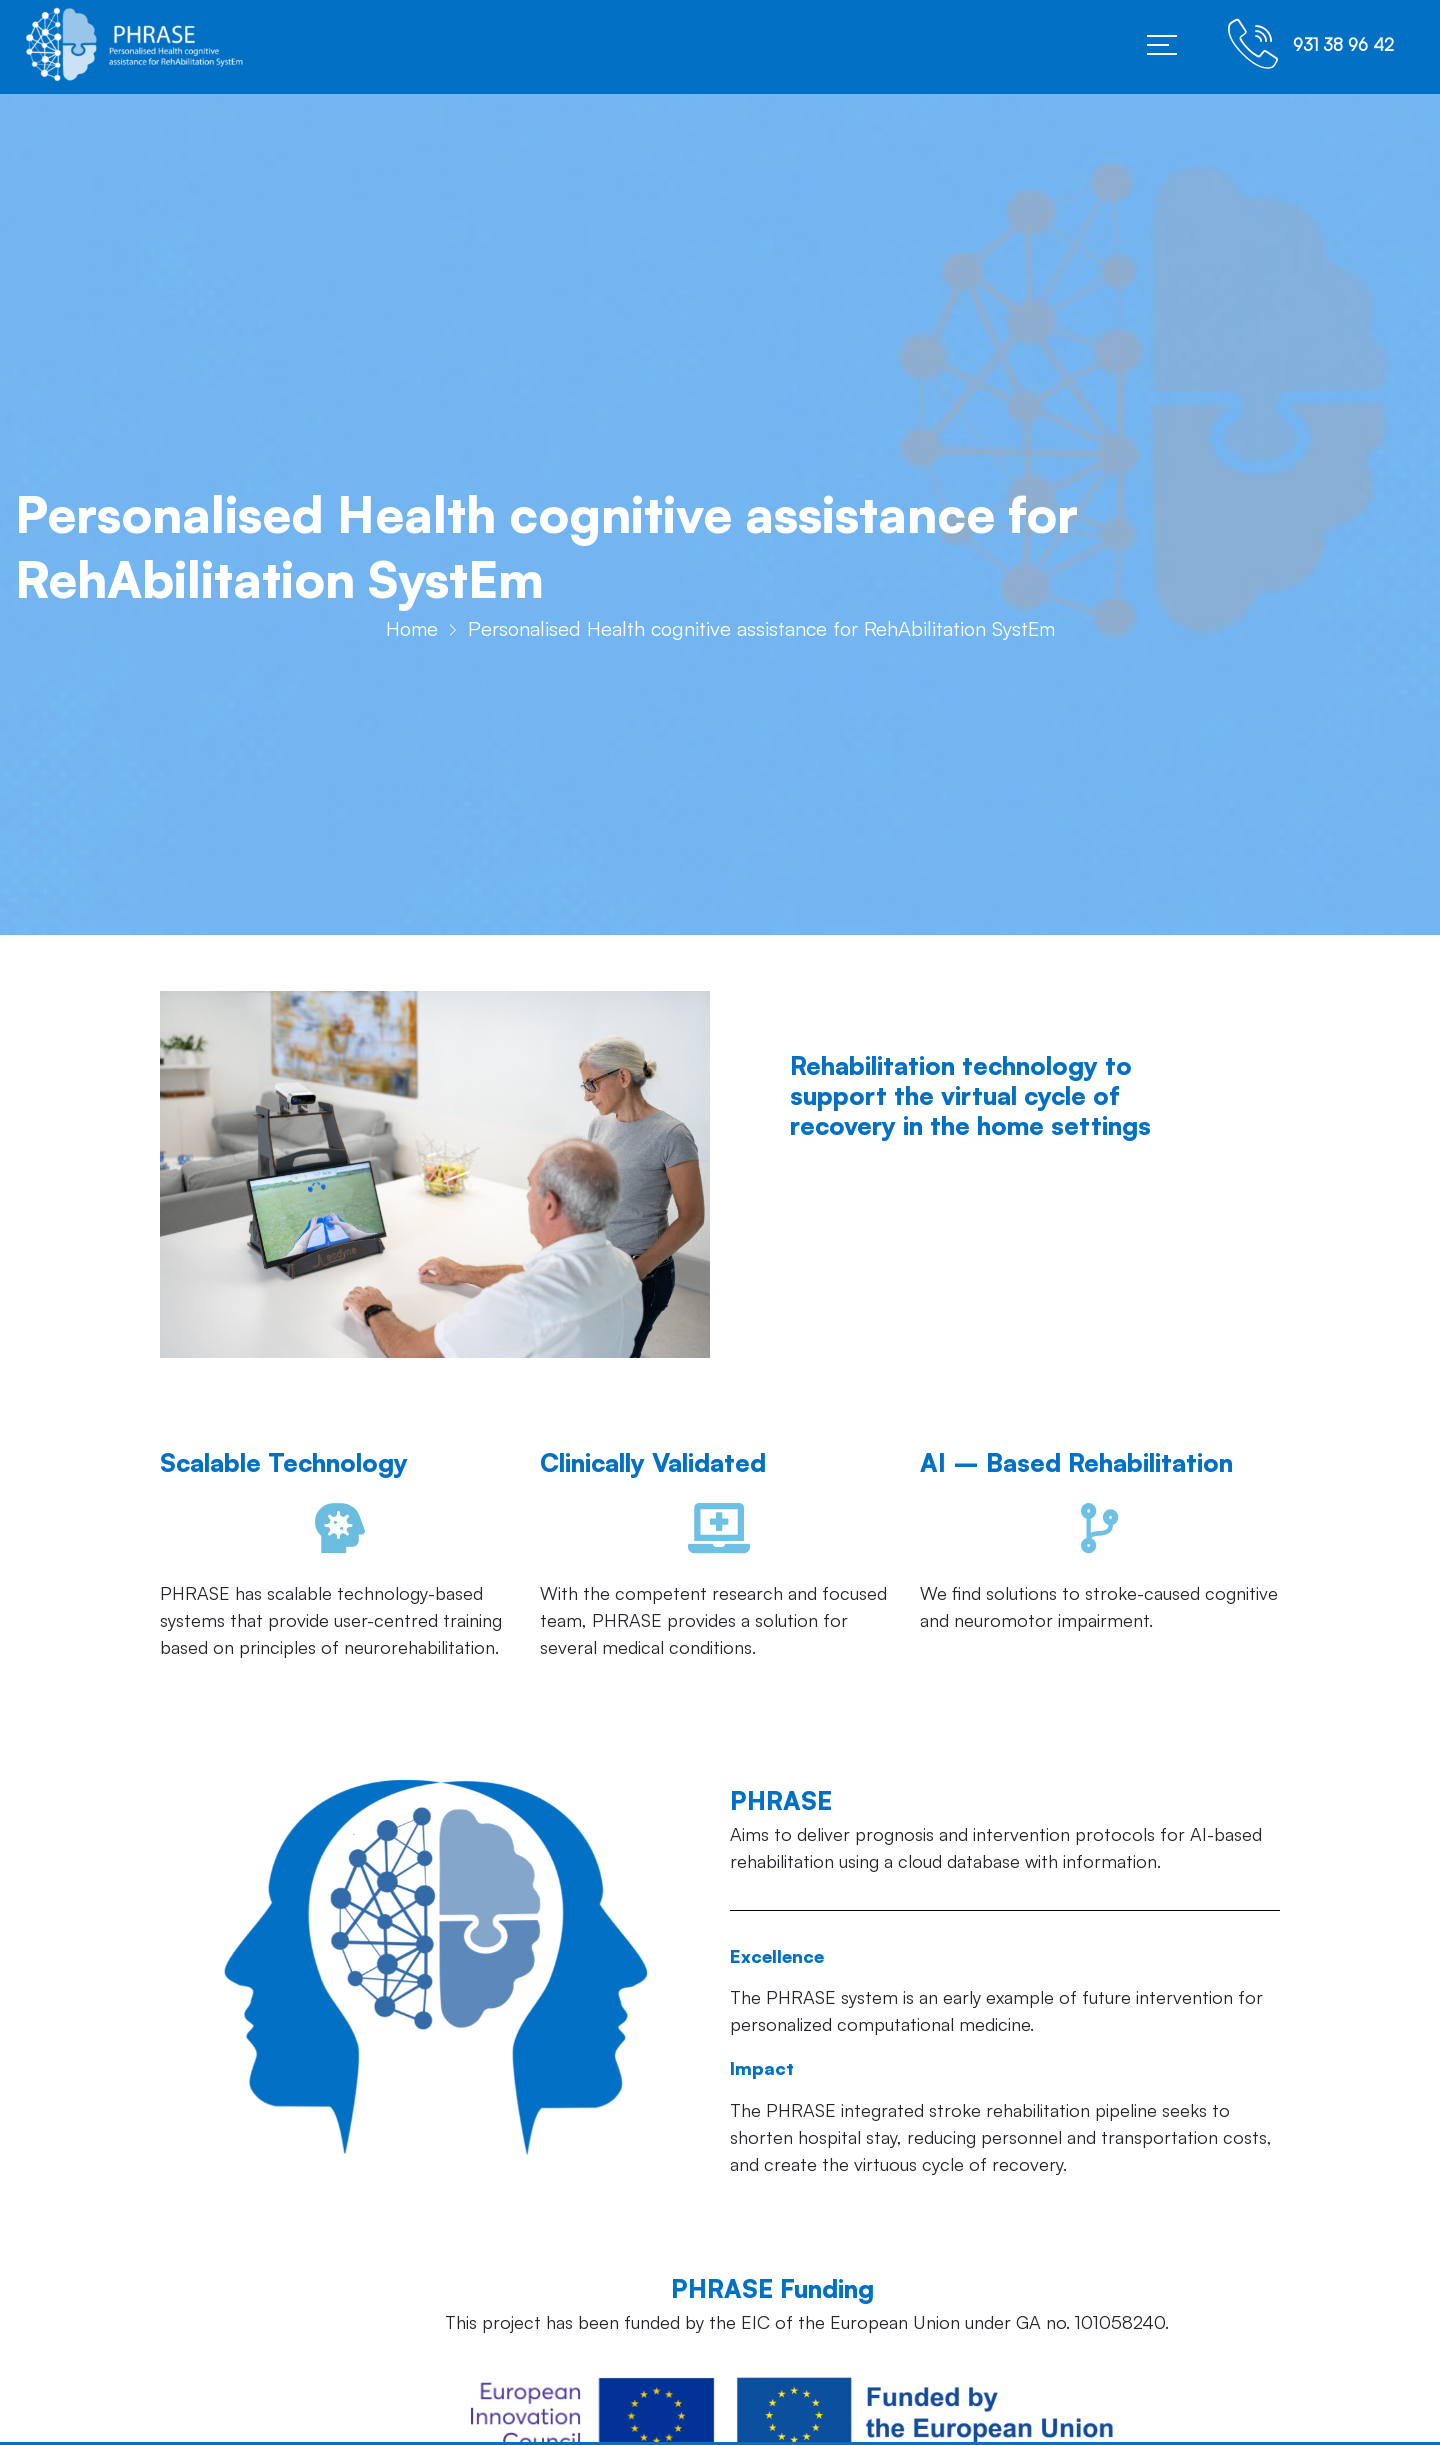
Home (412, 634)
